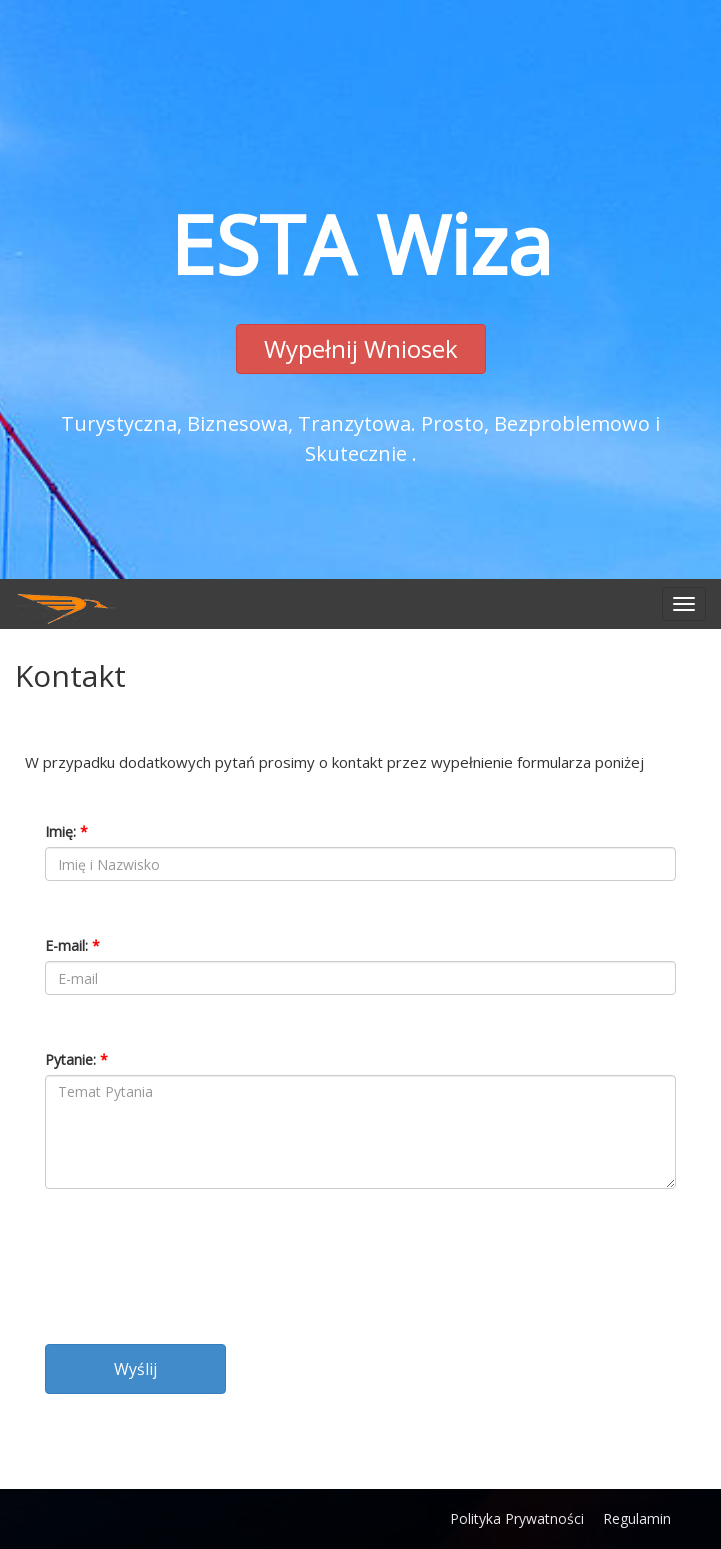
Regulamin (637, 1518)
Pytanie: (76, 1059)
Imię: (66, 831)
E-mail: (72, 945)
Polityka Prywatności (517, 1518)
